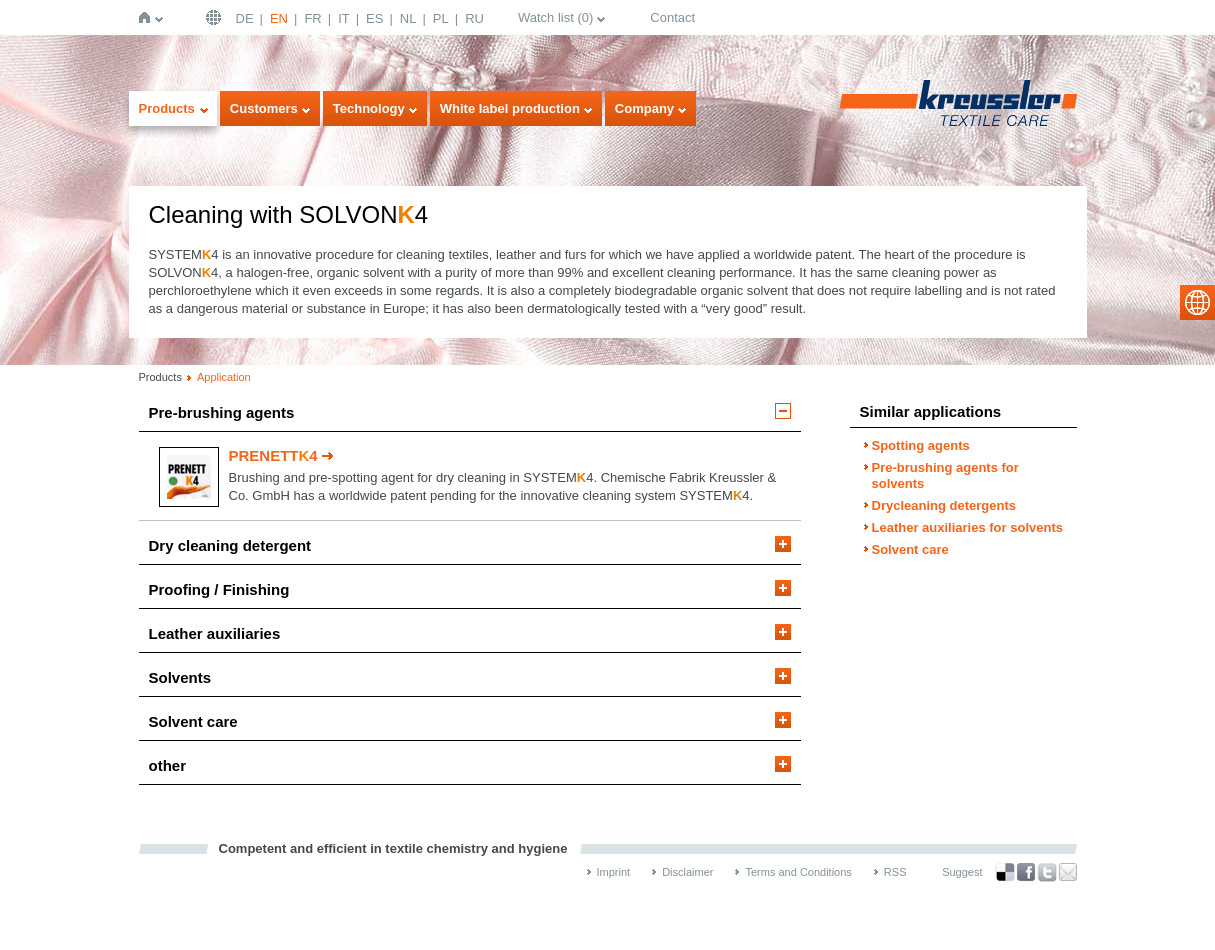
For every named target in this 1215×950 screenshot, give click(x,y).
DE (245, 18)
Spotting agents (921, 445)
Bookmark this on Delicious (1005, 872)
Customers (264, 108)
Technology (369, 108)
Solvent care (193, 721)
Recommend (1068, 872)
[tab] (470, 417)
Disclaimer (687, 872)
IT (344, 18)
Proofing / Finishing (219, 589)
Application (224, 377)
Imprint (614, 872)
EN (279, 18)
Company (644, 108)
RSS (895, 872)
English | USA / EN (216, 17)
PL (441, 18)
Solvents (180, 677)
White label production (510, 108)
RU (474, 18)
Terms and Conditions (798, 872)
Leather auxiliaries (215, 633)
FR (312, 18)
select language (1197, 302)
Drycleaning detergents (944, 505)
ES (374, 18)
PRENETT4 (273, 455)
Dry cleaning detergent (230, 545)
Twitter (1047, 872)
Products (167, 108)
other (168, 765)
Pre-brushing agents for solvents (945, 475)
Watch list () (555, 17)
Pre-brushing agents (222, 412)
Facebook (1026, 872)
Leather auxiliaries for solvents (967, 527)
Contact (672, 17)
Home (148, 17)
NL (408, 18)
